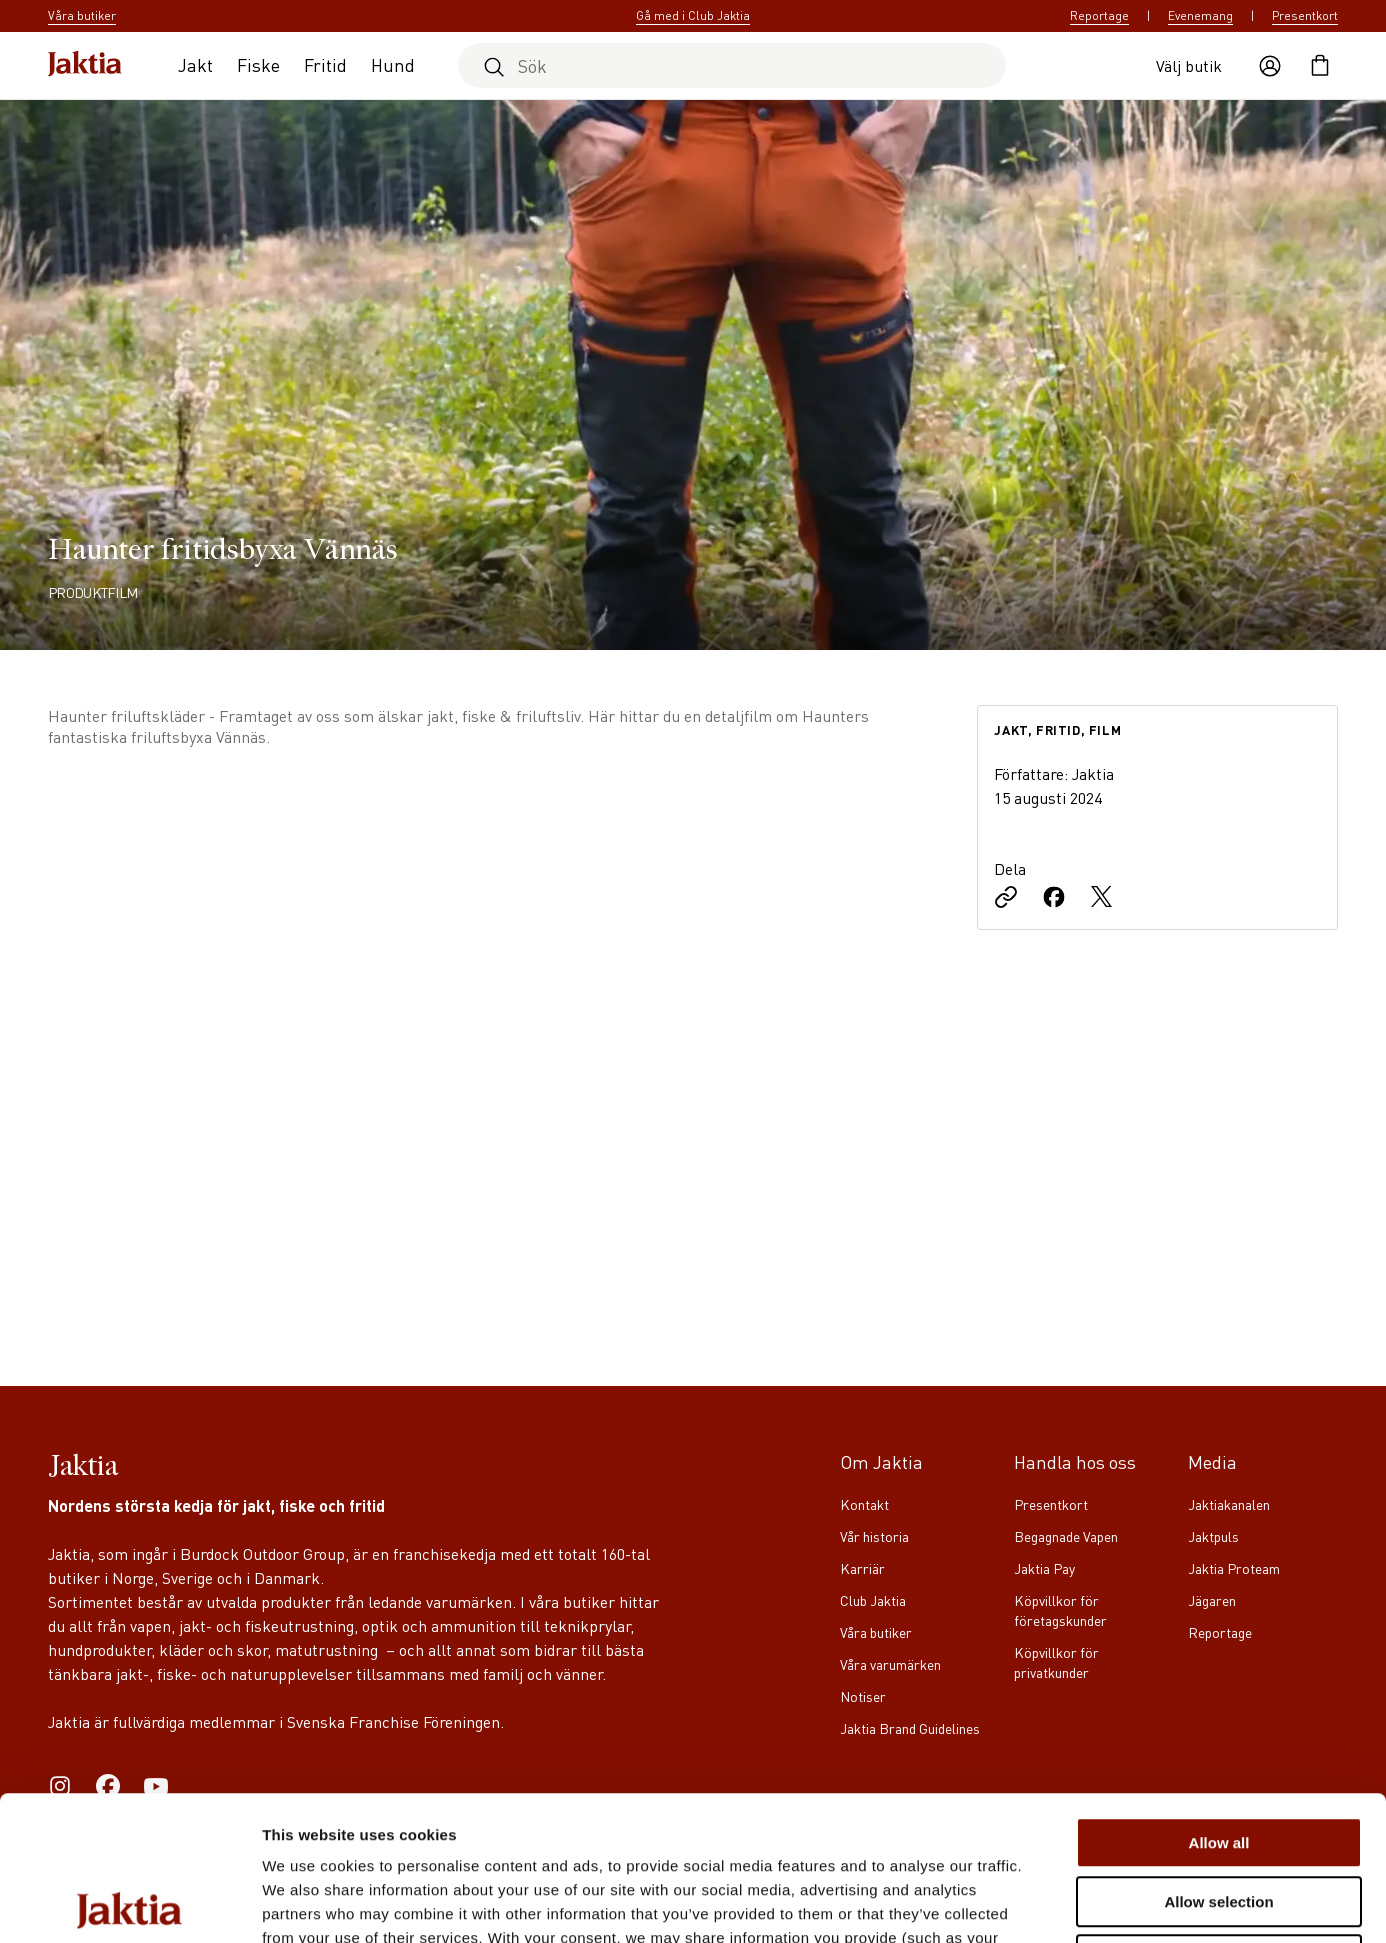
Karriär (862, 1568)
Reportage (1099, 15)
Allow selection (1218, 1757)
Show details (1049, 1903)
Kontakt (864, 1504)
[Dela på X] (1102, 899)
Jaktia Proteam (1234, 1568)
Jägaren (1212, 1600)
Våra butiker (876, 1632)
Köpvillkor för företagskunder (1060, 1610)
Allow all (1219, 1698)
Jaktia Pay (1044, 1568)
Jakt (195, 64)
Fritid (325, 64)
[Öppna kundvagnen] (1320, 66)
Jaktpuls (1213, 1536)
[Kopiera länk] (1006, 899)
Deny (1219, 1815)
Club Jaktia (873, 1600)
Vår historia (874, 1536)
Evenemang (1200, 15)
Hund (393, 64)
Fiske (258, 64)
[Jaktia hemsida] (85, 65)
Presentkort (1305, 15)
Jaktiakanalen (1229, 1504)
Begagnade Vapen (1066, 1536)
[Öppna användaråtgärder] (1270, 66)
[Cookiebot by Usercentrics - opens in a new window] (129, 1904)
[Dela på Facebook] (1054, 899)
